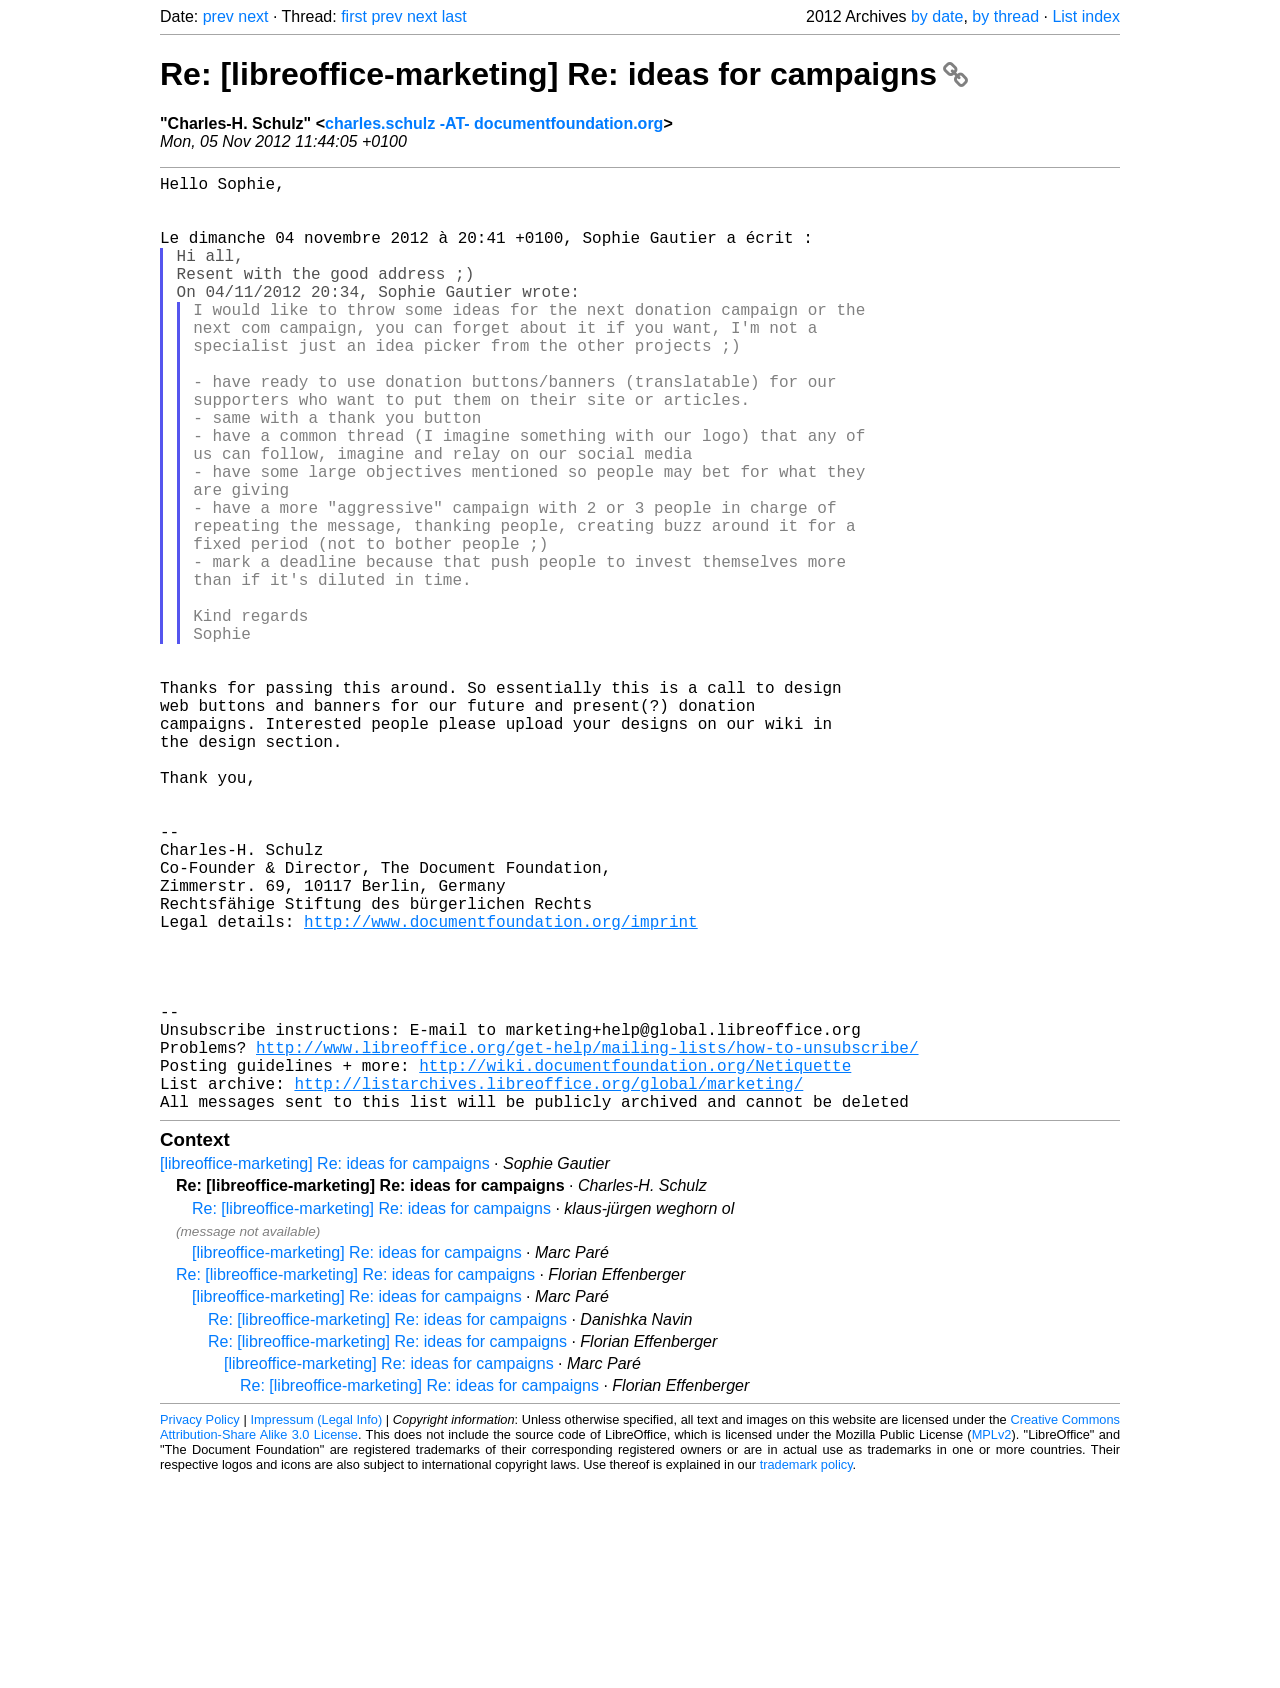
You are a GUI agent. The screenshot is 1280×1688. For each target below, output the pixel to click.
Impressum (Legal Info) (316, 1627)
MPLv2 (992, 1642)
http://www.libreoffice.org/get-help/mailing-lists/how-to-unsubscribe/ (587, 1243)
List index (1086, 16)
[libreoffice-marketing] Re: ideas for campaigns (325, 1371)
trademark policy (806, 1672)
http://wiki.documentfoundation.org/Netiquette (635, 1265)
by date (937, 16)
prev (218, 16)
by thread (1005, 16)
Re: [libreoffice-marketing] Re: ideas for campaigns (564, 74)
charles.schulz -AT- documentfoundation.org (494, 123)
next (253, 16)
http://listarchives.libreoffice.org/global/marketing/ (548, 1287)
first (354, 16)
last (454, 16)
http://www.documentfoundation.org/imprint (501, 1089)
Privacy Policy (200, 1627)
